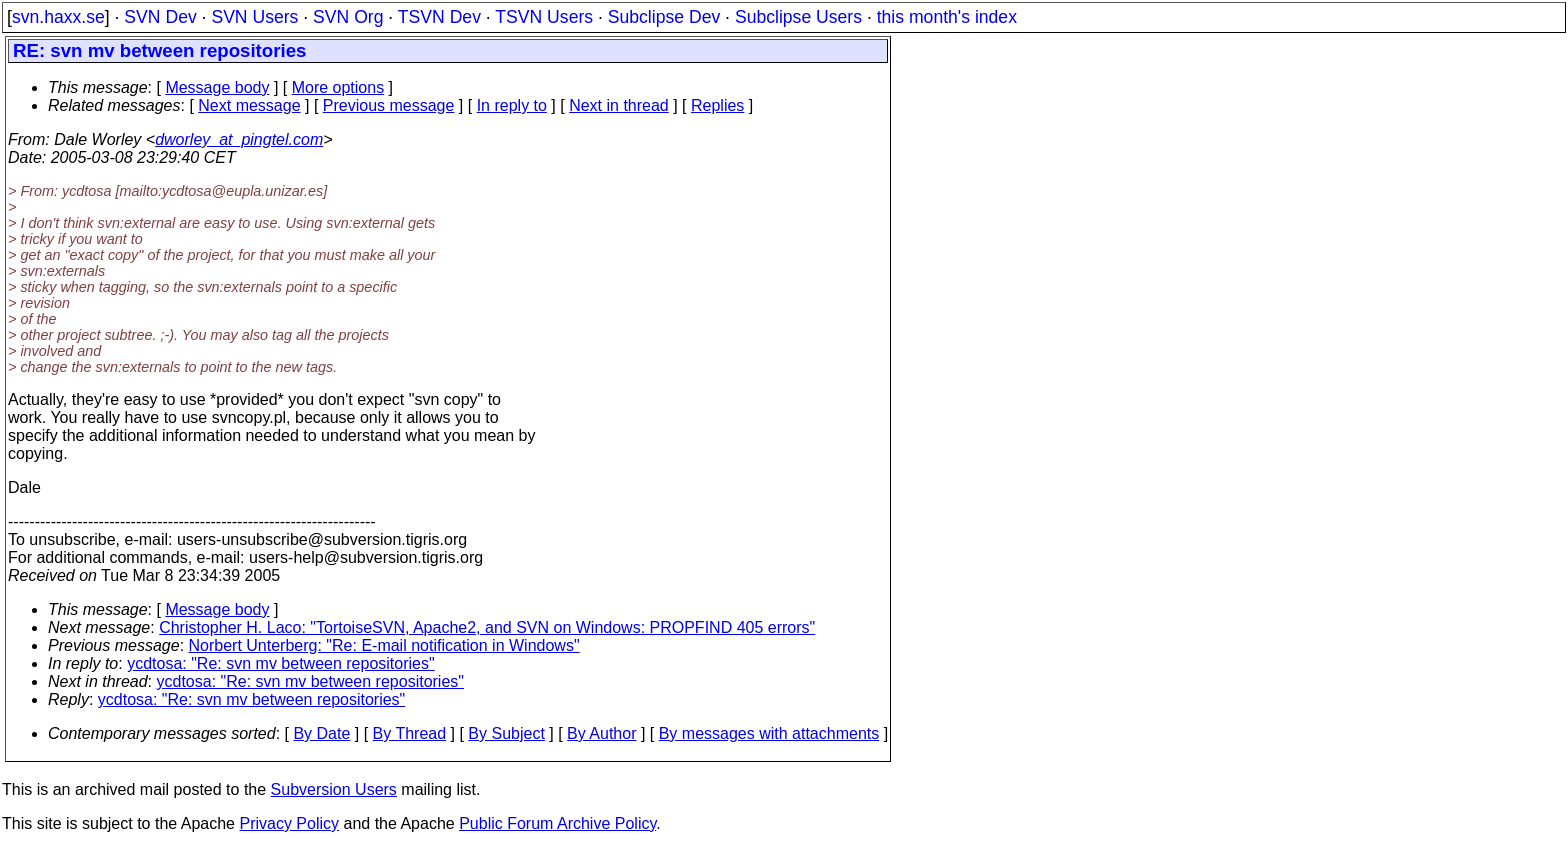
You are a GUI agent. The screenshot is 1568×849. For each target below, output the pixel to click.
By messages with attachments (769, 733)
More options (338, 87)
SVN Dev (160, 17)
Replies (717, 105)
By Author (601, 733)
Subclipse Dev (664, 17)
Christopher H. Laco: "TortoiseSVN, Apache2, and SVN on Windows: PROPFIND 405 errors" (487, 627)
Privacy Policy (289, 823)
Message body (217, 87)
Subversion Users (334, 789)
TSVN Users (544, 17)
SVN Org (348, 17)
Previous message (389, 105)
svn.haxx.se (58, 17)
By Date (321, 733)
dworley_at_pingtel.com (239, 139)
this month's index (947, 17)
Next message (249, 105)
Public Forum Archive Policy (557, 823)
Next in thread (619, 105)
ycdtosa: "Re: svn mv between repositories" (281, 663)
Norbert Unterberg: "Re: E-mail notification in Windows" (384, 645)
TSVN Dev (439, 17)
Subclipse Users (798, 17)
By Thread (410, 733)
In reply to (512, 105)
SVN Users (254, 17)
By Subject (506, 733)
